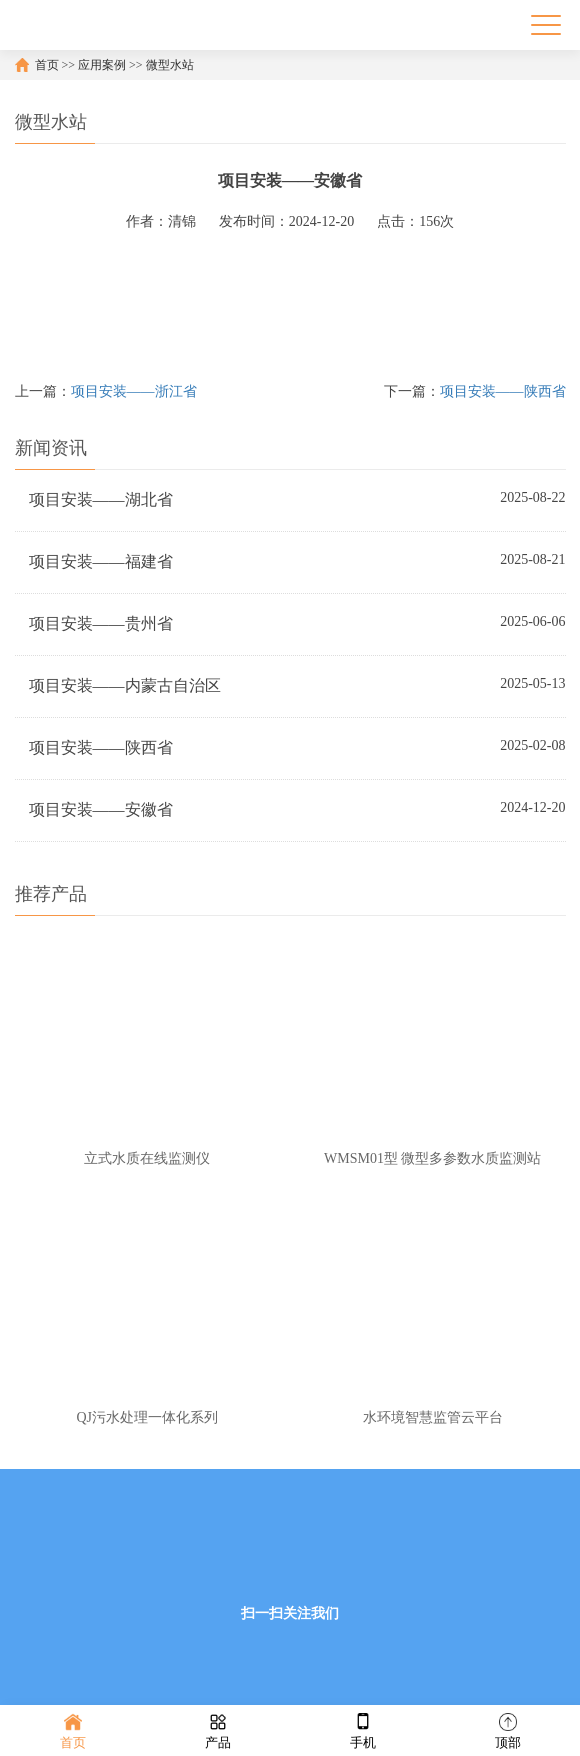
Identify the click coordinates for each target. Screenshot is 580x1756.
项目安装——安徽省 (101, 809)
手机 (363, 1729)
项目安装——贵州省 (101, 623)
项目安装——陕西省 (503, 391)
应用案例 (102, 65)
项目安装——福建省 (101, 561)
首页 (47, 65)
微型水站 (170, 65)
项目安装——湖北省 (101, 499)
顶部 (508, 1729)
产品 (218, 1729)
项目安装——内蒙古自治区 (125, 685)
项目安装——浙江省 (134, 391)
